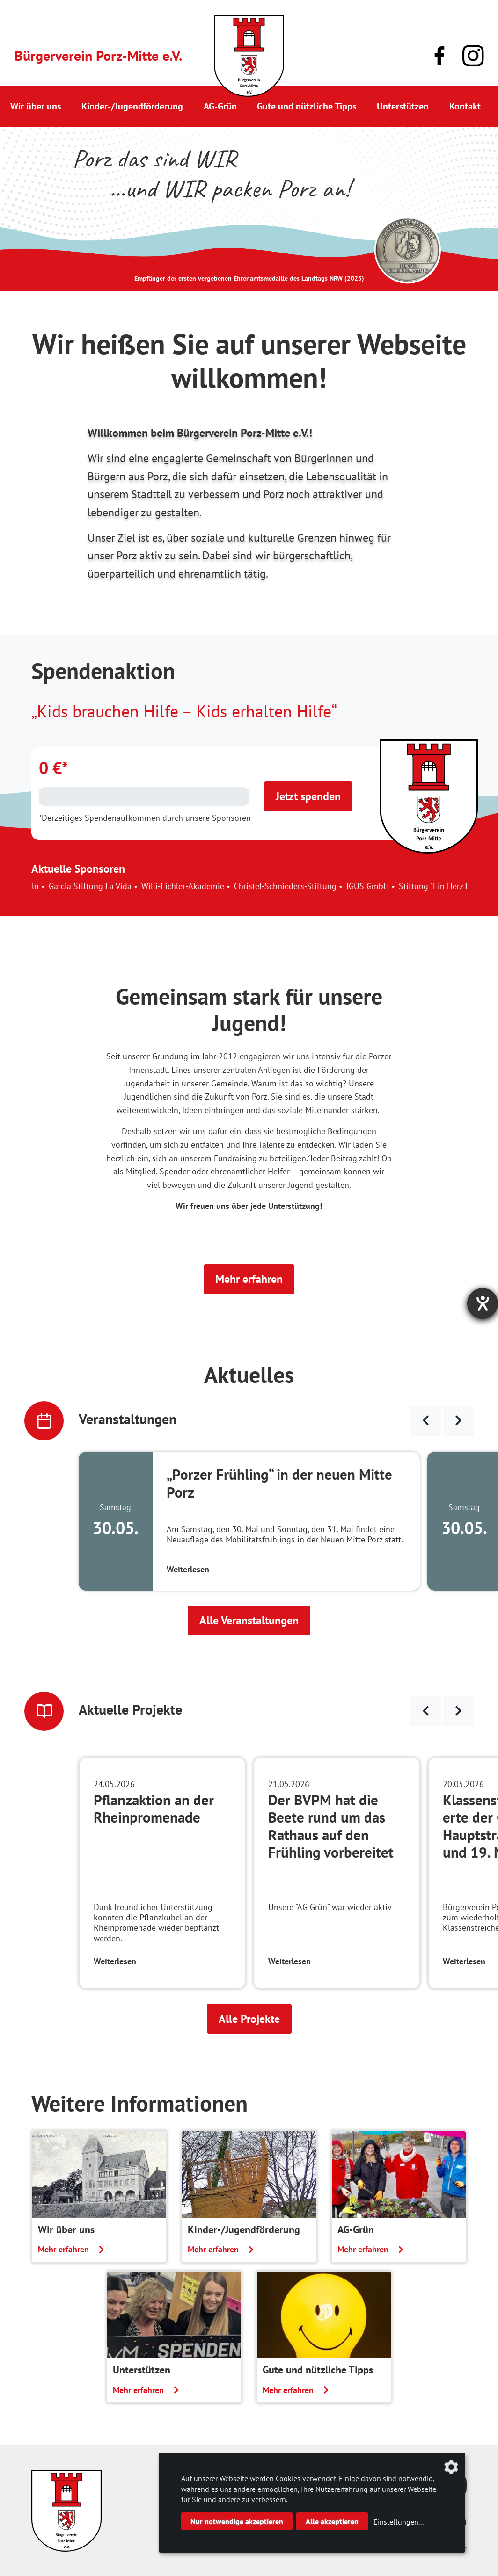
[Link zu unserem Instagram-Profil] (473, 55)
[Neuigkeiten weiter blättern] (458, 1711)
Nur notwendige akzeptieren (236, 2521)
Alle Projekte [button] (249, 2019)
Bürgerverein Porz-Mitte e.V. (98, 55)
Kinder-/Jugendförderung (132, 106)
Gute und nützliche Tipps (306, 106)
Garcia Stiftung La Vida (101, 886)
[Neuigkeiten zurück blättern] (425, 1711)
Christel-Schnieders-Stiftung (297, 886)
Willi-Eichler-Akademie (194, 886)
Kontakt (465, 106)
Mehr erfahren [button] (249, 1279)
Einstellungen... (399, 2521)
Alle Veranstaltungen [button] (249, 1620)
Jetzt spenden (308, 796)
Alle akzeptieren (332, 2521)
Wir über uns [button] (35, 106)
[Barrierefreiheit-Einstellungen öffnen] (482, 1303)
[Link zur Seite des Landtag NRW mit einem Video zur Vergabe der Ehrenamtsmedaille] (407, 250)
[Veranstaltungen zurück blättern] (425, 1421)
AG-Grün (220, 106)
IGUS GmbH (379, 886)
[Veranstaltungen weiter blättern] (458, 1421)
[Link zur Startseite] (249, 56)
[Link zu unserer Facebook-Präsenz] (439, 56)
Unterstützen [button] (403, 106)
